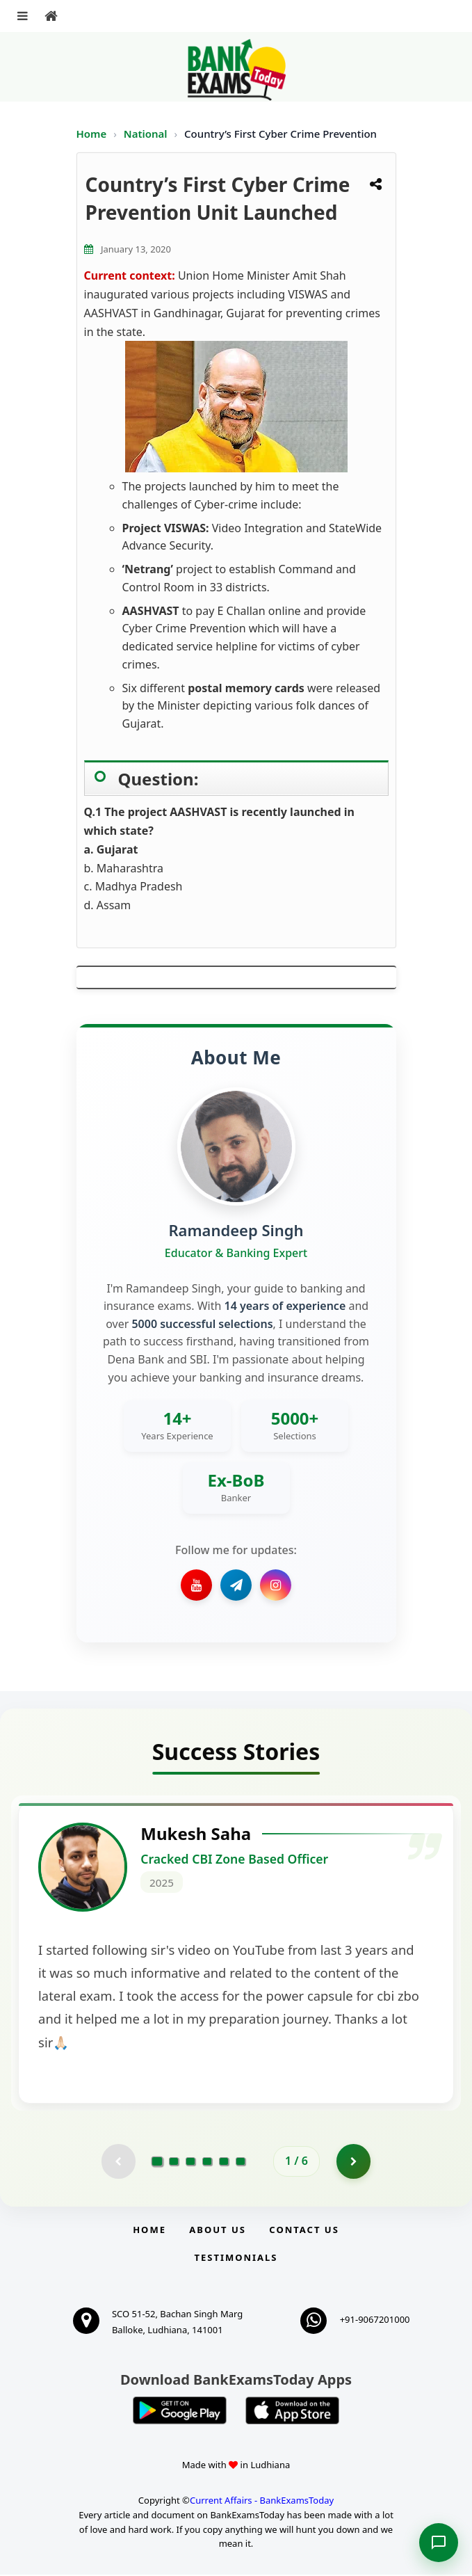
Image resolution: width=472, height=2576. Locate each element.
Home (91, 134)
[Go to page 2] (174, 2162)
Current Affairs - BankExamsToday (262, 2501)
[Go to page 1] (157, 2162)
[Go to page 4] (207, 2162)
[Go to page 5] (224, 2162)
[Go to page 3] (190, 2162)
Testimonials (235, 2259)
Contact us (304, 2230)
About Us (217, 2230)
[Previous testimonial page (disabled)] (118, 2162)
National (147, 134)
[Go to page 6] (240, 2162)
